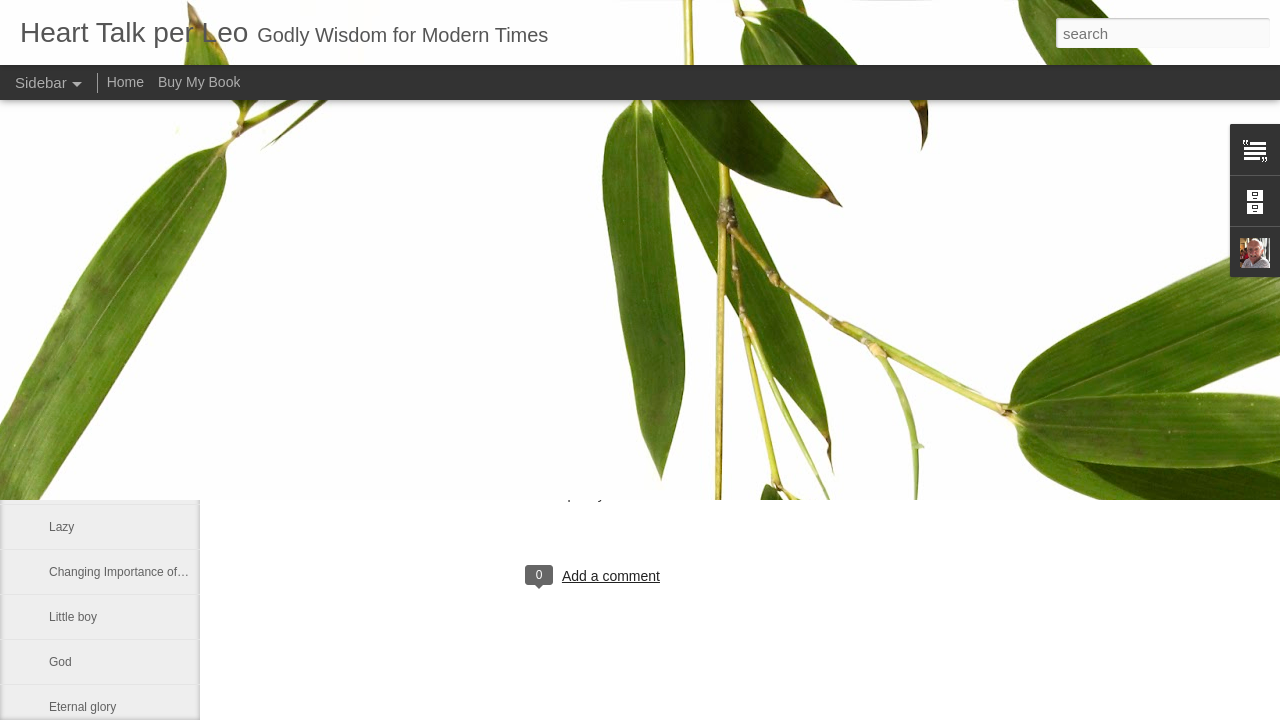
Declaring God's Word (107, 482)
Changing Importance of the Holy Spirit (152, 572)
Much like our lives (98, 302)
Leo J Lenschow (659, 494)
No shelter (76, 392)
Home (125, 82)
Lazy (61, 527)
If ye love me (83, 347)
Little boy (73, 617)
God (60, 662)
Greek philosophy (95, 437)
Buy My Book (199, 82)
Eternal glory (82, 707)
